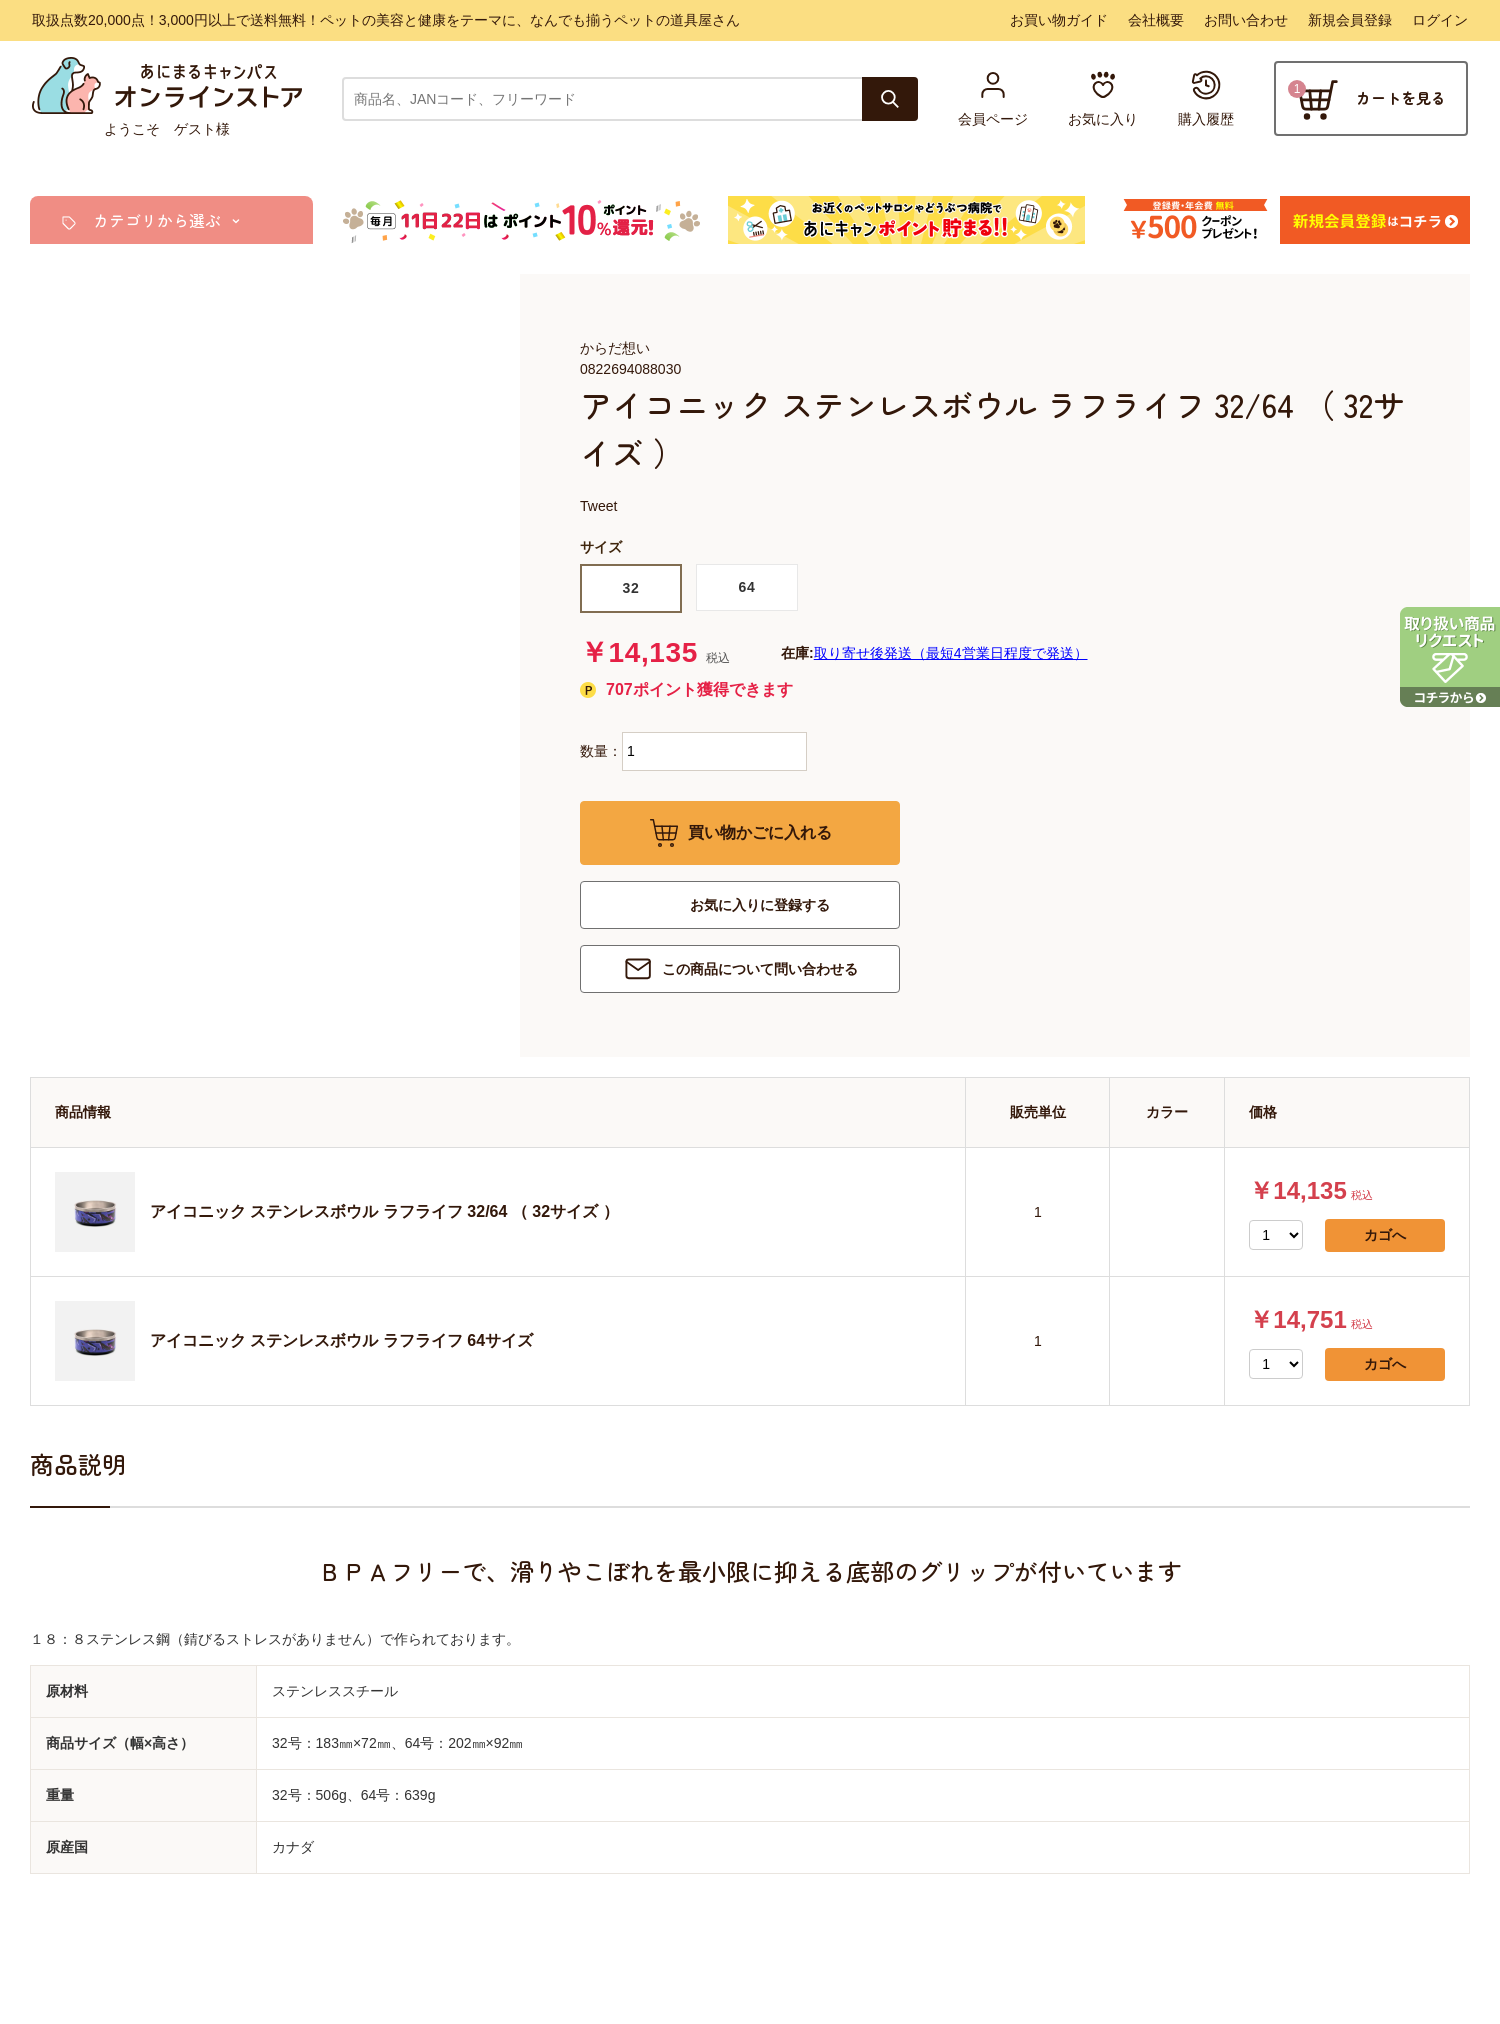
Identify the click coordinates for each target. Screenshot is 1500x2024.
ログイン (1440, 20)
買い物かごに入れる (760, 832)
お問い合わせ (1246, 20)
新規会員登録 (1350, 20)
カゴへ (1385, 1235)
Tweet (598, 506)
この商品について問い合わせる (760, 969)
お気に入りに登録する (760, 905)
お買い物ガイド (1059, 20)
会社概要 (1156, 20)
